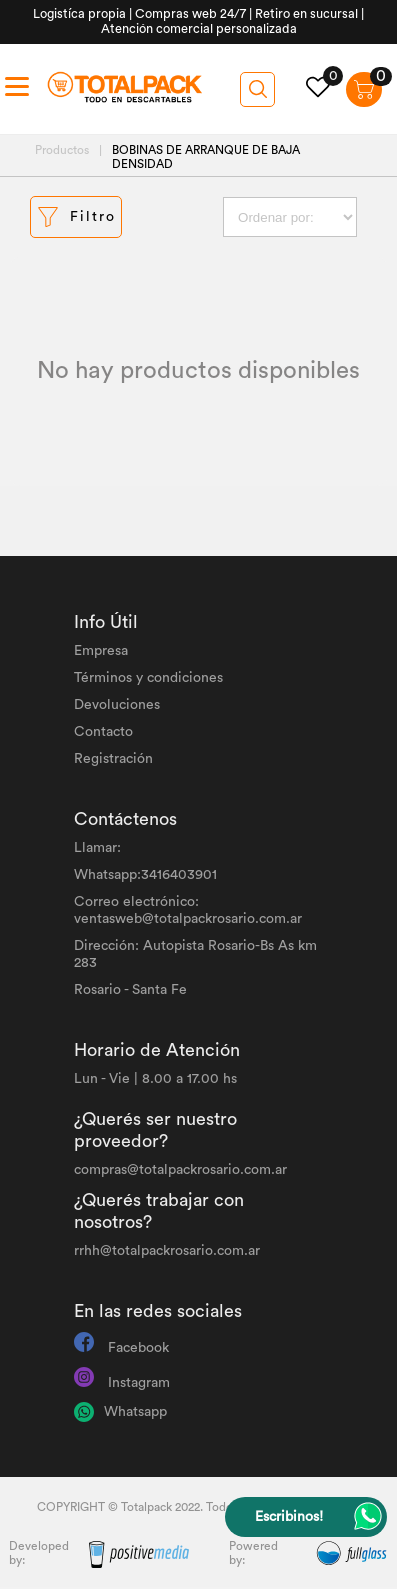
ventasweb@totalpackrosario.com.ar (188, 919)
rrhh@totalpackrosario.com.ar (167, 1251)
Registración (113, 759)
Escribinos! (289, 1517)
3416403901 (179, 875)
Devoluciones (117, 705)
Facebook (138, 1348)
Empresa (101, 651)
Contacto (103, 732)
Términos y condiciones (148, 678)
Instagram (139, 1383)
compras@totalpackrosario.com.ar (180, 1170)
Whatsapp (135, 1412)
